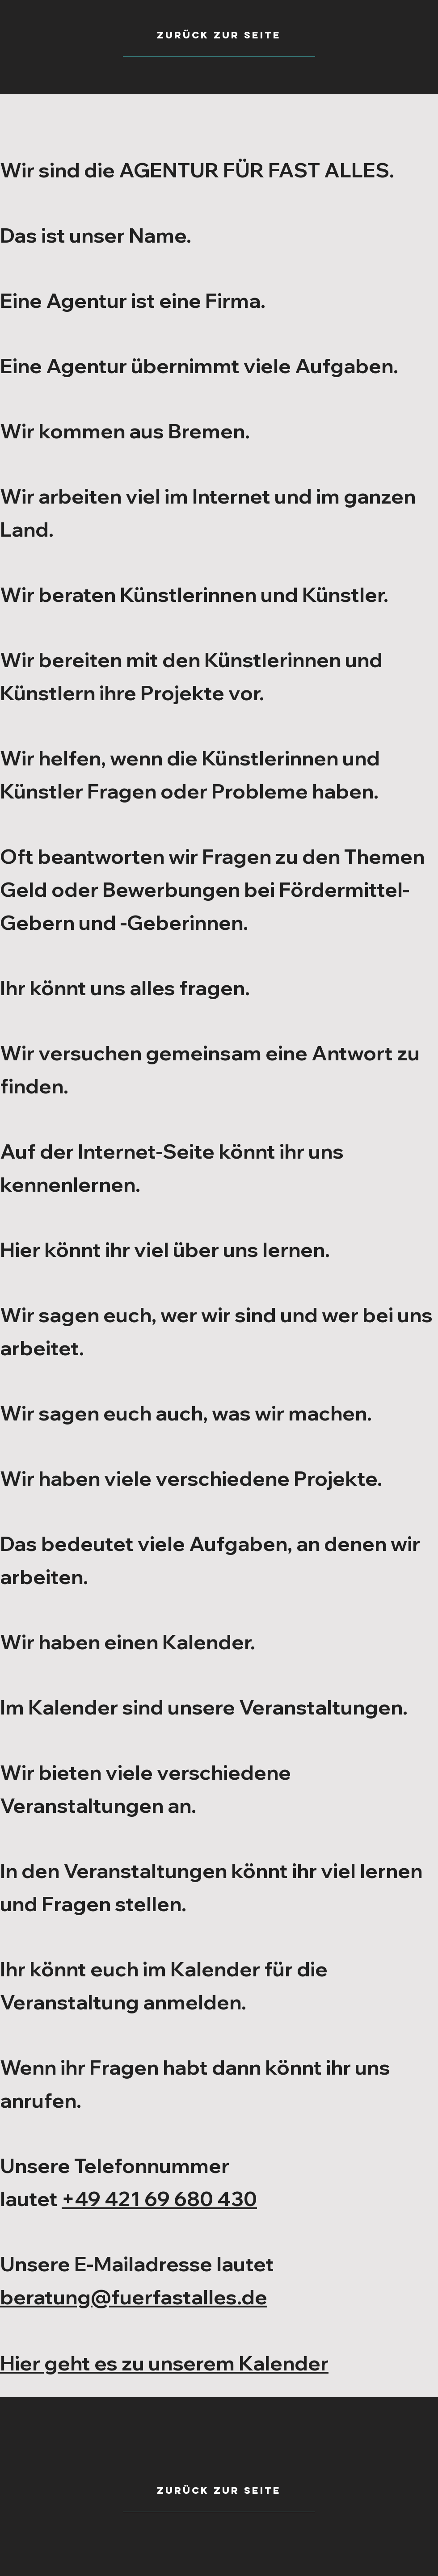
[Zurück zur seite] (219, 2490)
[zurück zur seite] (219, 35)
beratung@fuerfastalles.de (133, 2296)
